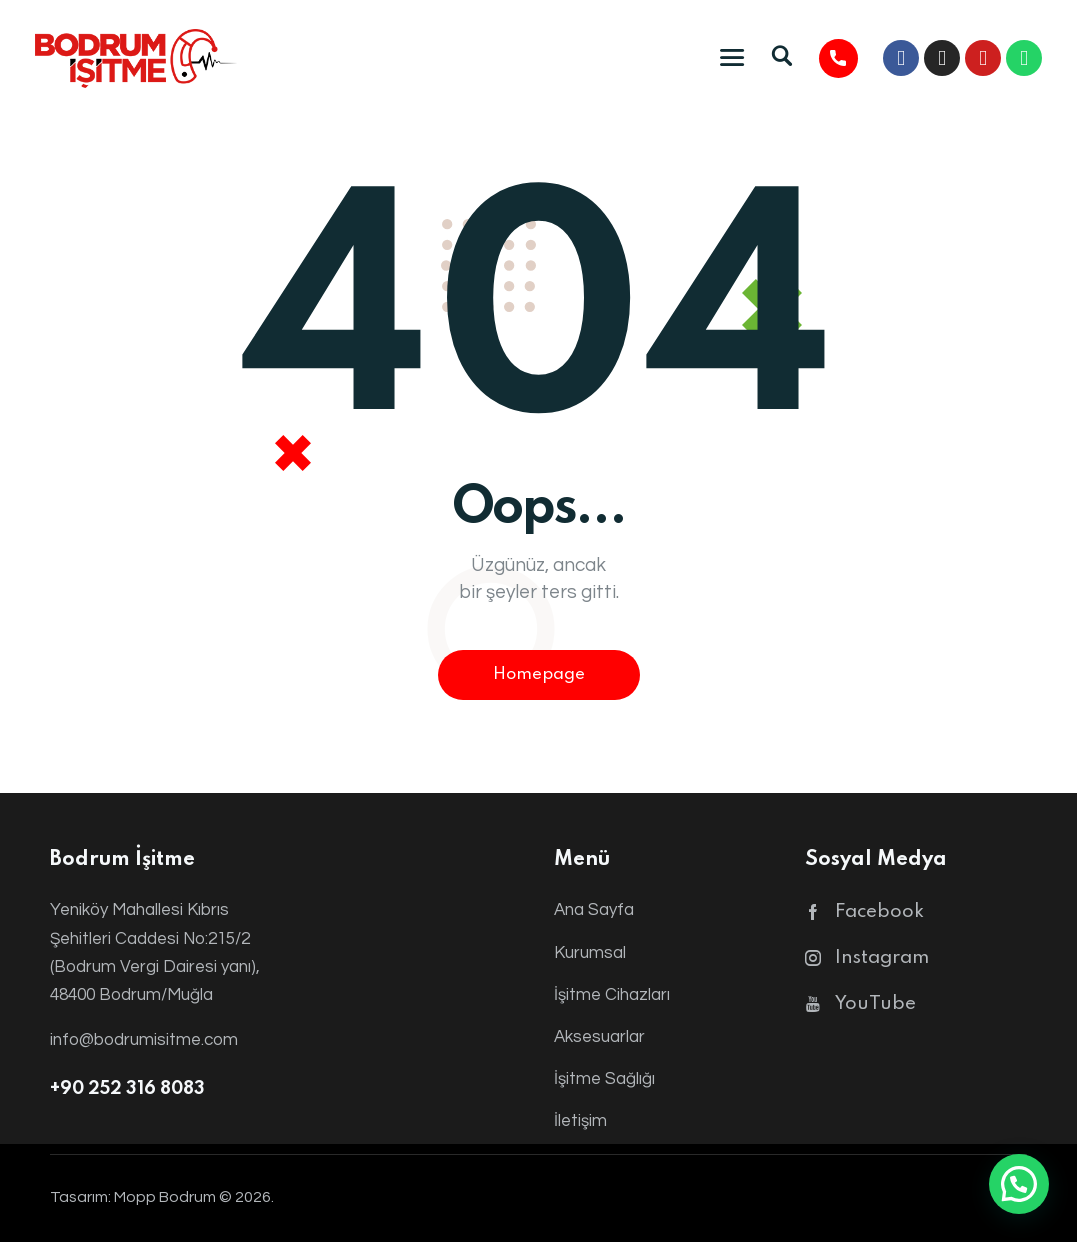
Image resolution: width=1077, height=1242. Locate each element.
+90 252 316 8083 (127, 1089)
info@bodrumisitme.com (144, 1040)
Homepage (539, 674)
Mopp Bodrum (165, 1197)
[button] (1019, 1184)
